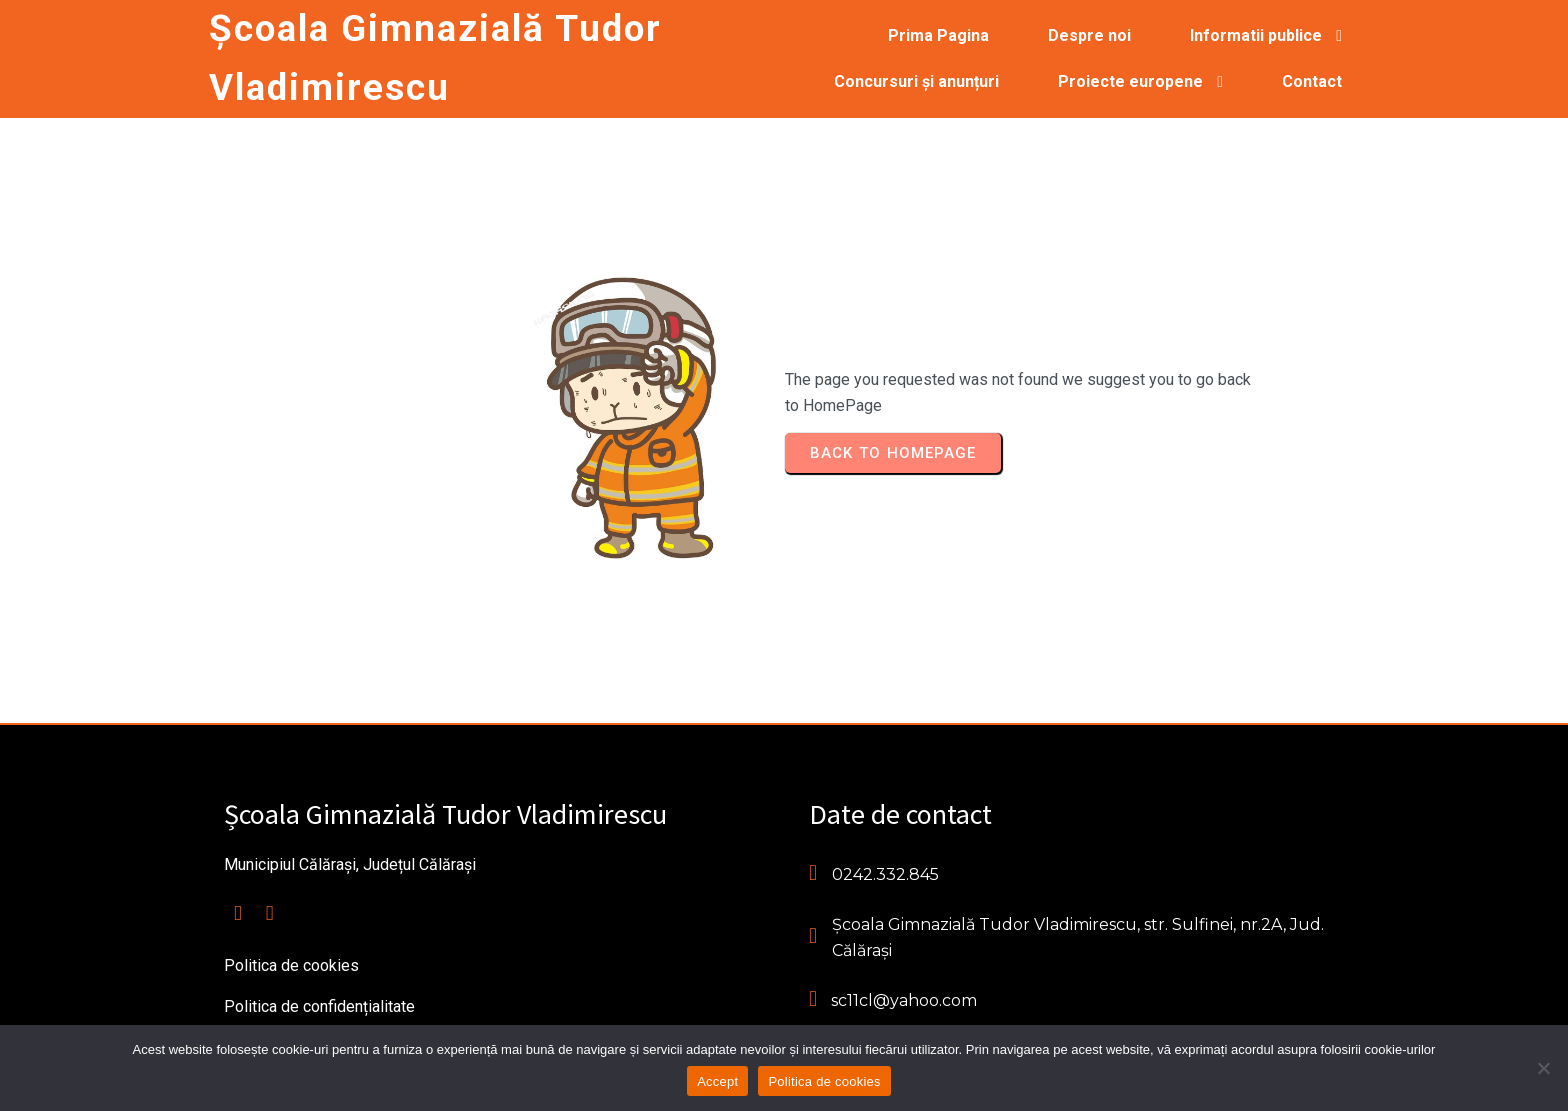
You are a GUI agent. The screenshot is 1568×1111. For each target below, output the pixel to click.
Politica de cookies (824, 1081)
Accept (717, 1081)
